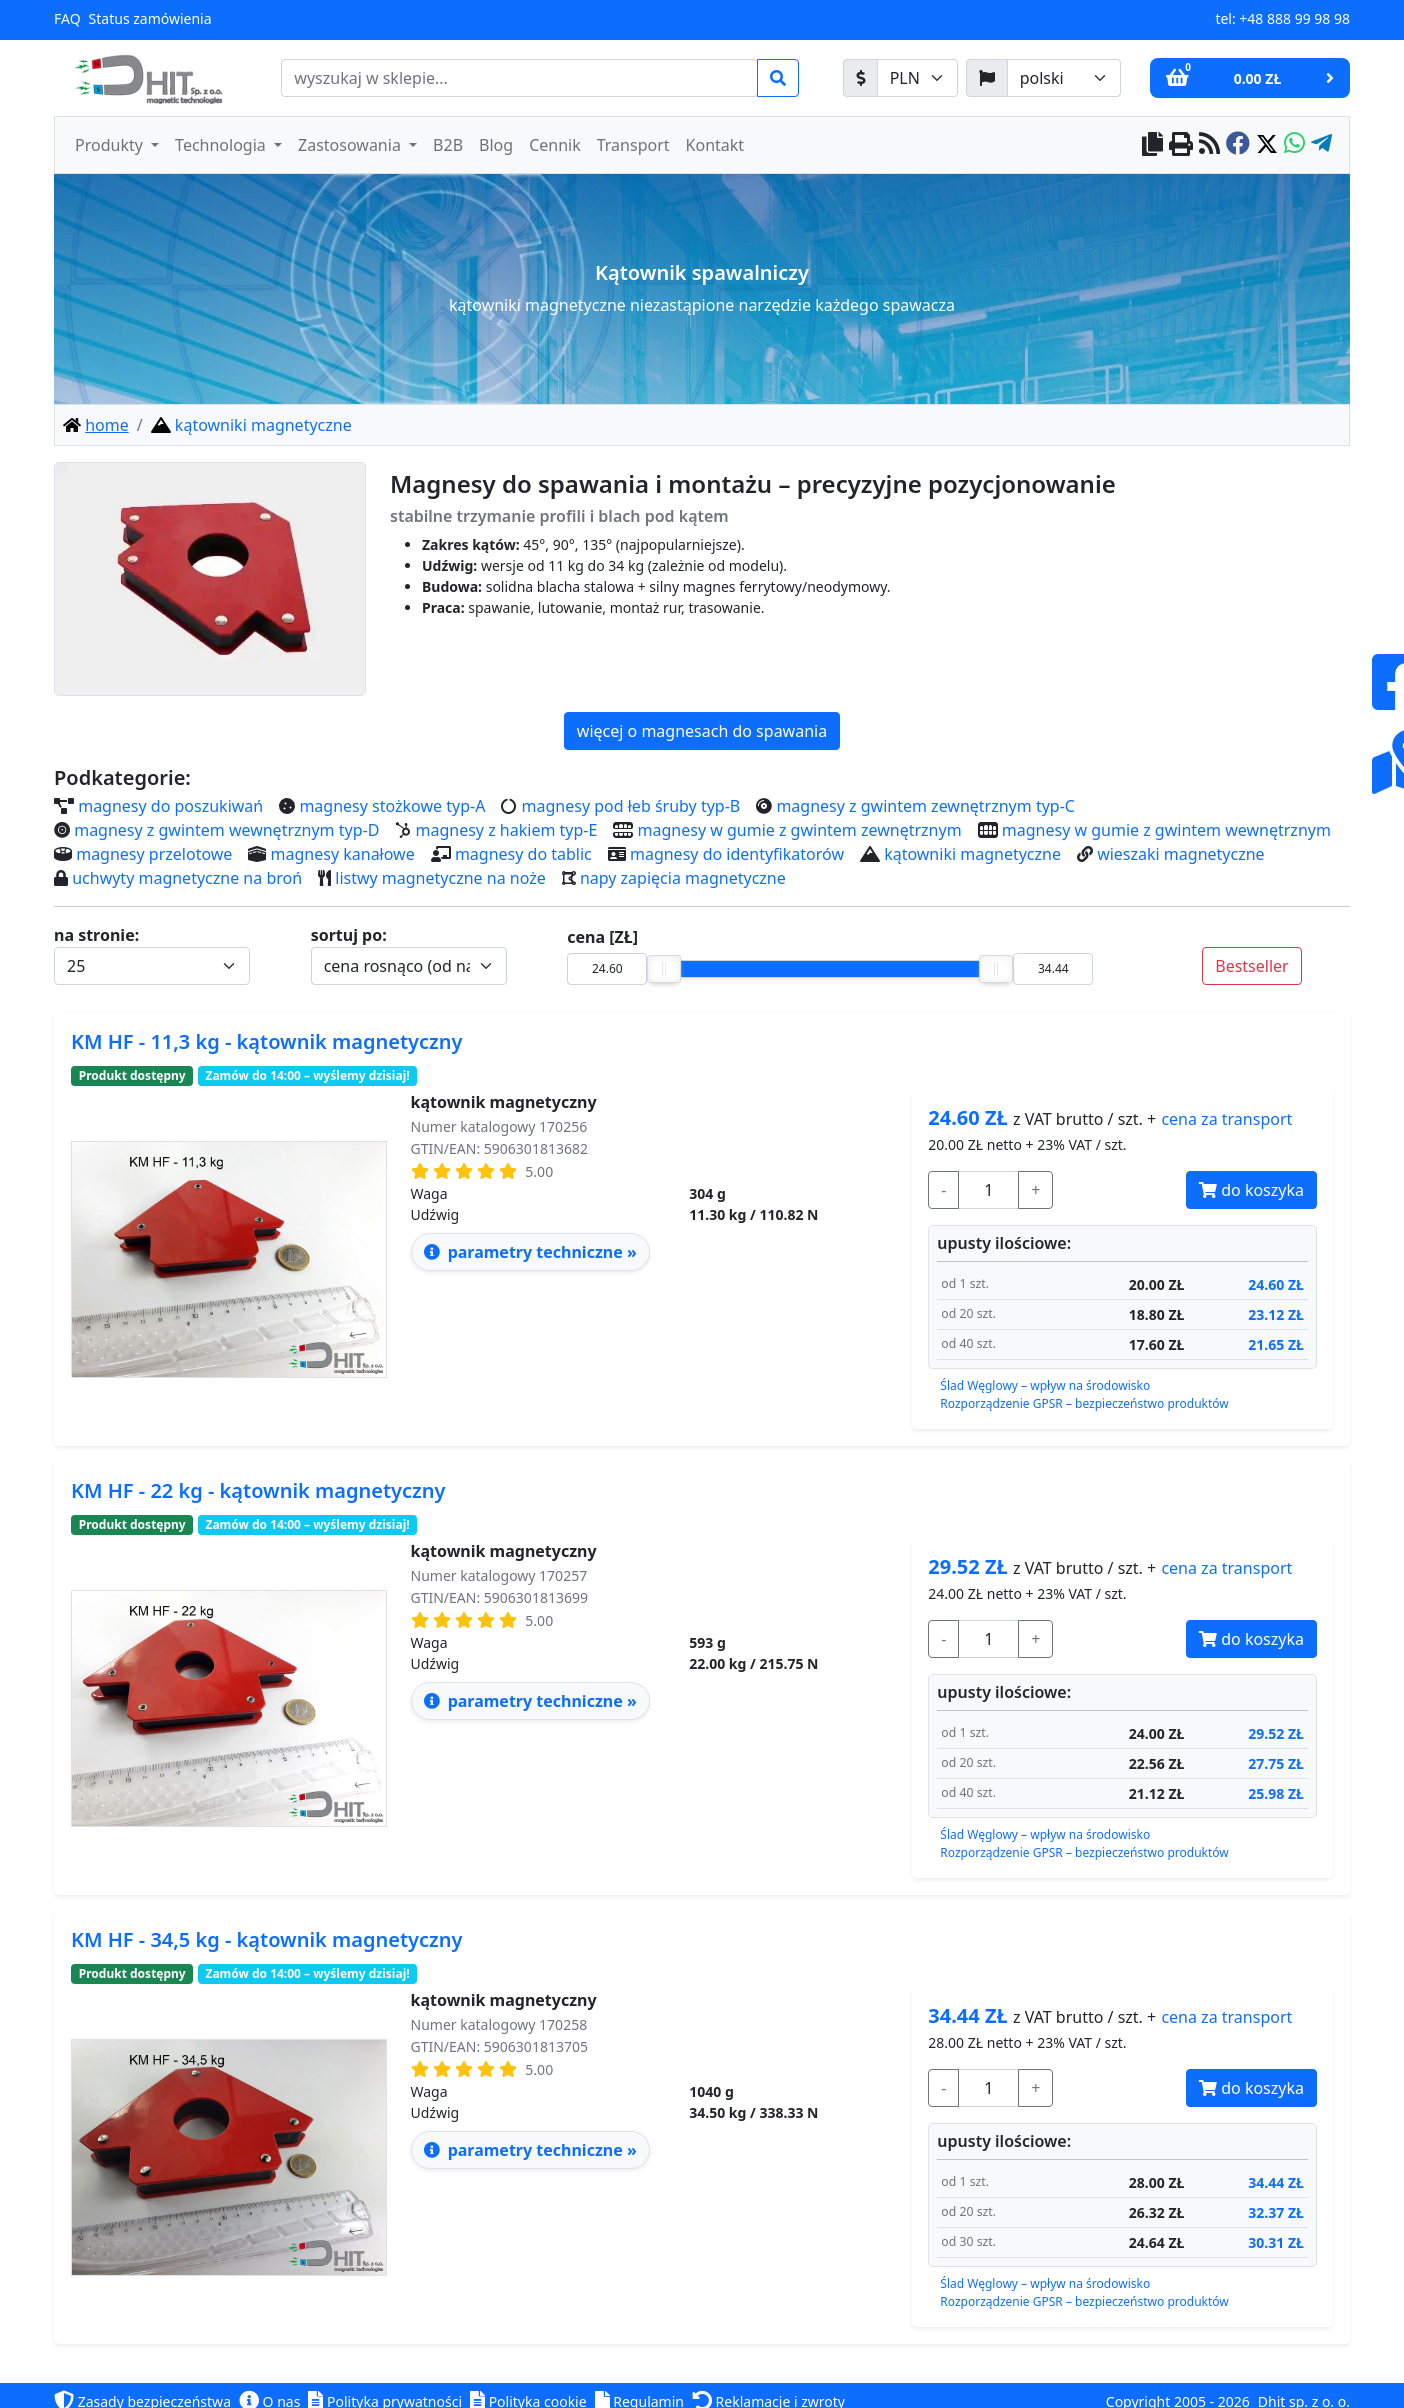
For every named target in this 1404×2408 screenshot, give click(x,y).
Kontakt (715, 145)
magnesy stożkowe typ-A (392, 806)
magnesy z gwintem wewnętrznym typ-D (226, 830)
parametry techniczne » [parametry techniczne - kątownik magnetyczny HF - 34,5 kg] (530, 2150)
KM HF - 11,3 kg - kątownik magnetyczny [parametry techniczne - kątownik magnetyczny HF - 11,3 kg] (266, 1042)
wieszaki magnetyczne (1180, 854)
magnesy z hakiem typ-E (507, 830)
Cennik (555, 145)
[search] (519, 78)
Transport (633, 145)
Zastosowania (351, 145)
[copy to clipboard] (1152, 145)
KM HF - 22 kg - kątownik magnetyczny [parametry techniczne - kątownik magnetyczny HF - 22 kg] (258, 1491)
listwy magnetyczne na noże (440, 878)
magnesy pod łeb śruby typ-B (631, 806)
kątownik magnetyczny (504, 1102)
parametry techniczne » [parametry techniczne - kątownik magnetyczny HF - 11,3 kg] (530, 1252)
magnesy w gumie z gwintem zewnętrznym (800, 830)
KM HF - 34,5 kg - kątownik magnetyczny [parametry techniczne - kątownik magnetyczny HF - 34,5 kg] (266, 1940)
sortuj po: (349, 935)
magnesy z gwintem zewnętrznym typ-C (925, 806)
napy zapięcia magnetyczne (683, 878)
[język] (1064, 78)
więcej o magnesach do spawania (702, 731)
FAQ (67, 18)
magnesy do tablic (523, 854)
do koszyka (1251, 1190)
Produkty (111, 145)
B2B (448, 145)
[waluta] (917, 78)
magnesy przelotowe (154, 854)
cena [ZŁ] (602, 937)
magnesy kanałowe (343, 854)
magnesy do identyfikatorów (737, 854)
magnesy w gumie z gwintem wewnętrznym (1166, 830)
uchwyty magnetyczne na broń (187, 878)
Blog (496, 145)
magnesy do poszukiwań (170, 806)
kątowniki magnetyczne (972, 854)
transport (1226, 1119)
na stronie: (96, 935)
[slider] (664, 969)
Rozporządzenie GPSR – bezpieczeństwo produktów (1084, 1403)
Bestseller (1251, 966)
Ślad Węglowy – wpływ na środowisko (1045, 1385)
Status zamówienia (150, 18)
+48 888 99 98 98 (1294, 18)
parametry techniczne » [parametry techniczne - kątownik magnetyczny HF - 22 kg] (530, 1701)
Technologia (222, 145)
